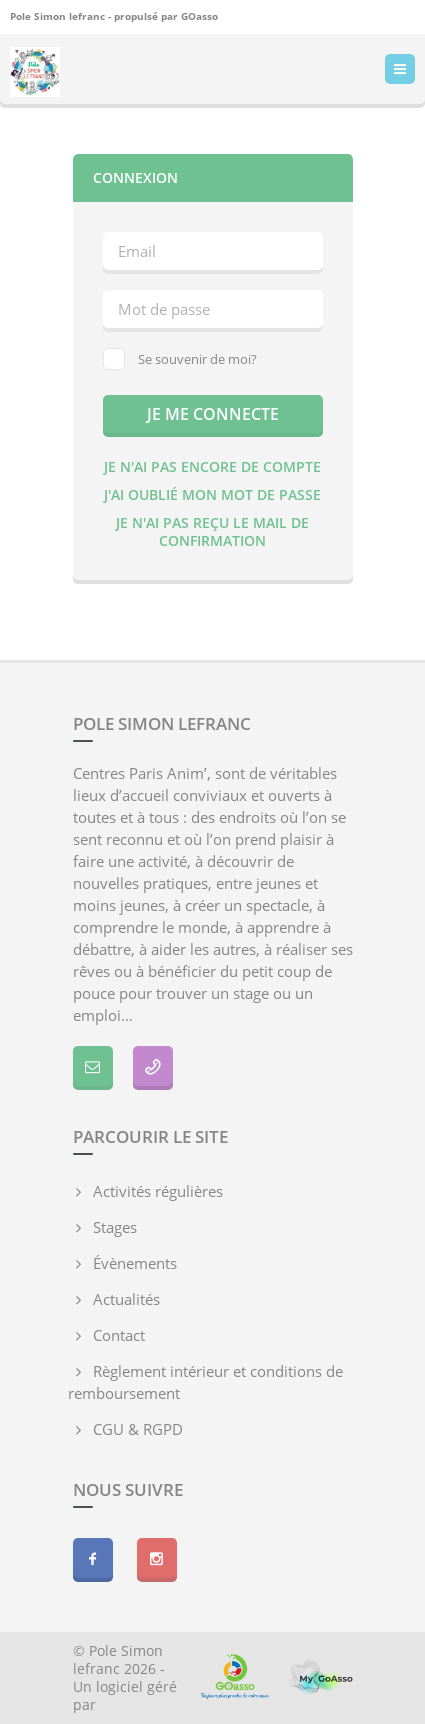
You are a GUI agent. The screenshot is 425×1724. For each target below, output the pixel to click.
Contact (119, 1335)
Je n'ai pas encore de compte (212, 466)
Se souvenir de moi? (180, 359)
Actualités (126, 1299)
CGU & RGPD (138, 1429)
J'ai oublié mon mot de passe (212, 494)
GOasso (199, 16)
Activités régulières (158, 1191)
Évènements (135, 1263)
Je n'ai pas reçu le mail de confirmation (212, 531)
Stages (115, 1227)
